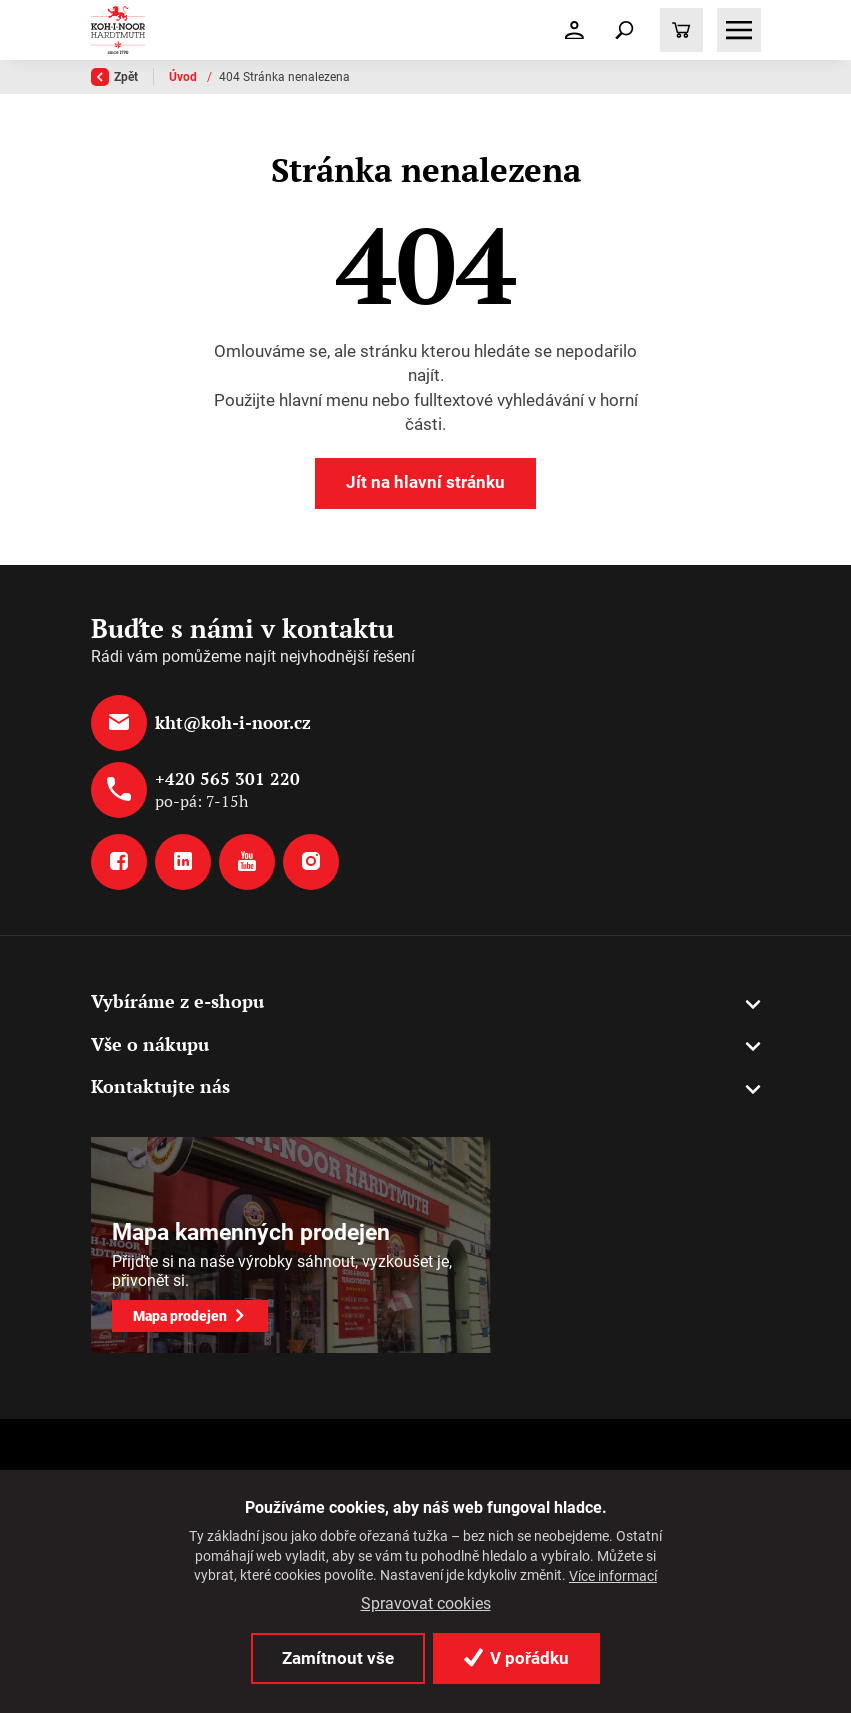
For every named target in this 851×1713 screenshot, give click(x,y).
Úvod (184, 77)
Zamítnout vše (338, 1658)
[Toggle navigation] (625, 30)
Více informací (613, 1576)
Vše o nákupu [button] (150, 1044)
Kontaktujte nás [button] (160, 1086)
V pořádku (516, 1658)
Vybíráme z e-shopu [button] (177, 1001)
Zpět (114, 77)
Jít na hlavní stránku (425, 482)
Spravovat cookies (426, 1604)
